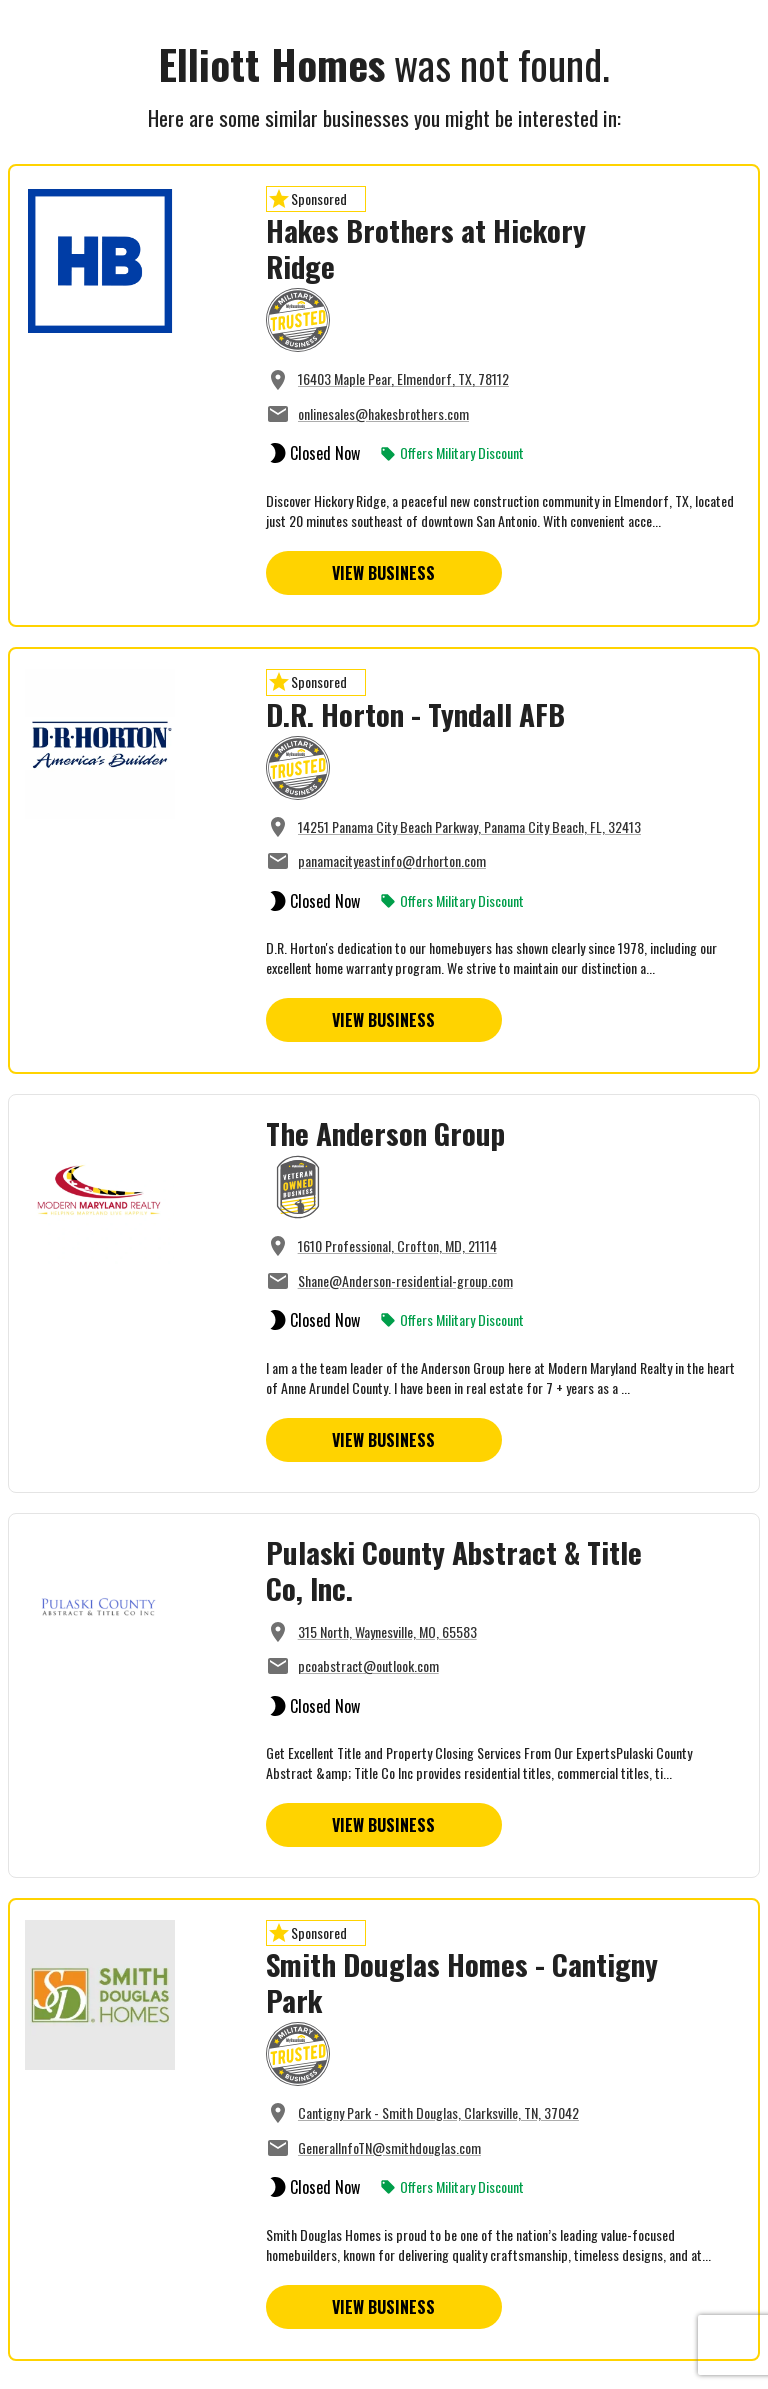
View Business (383, 573)
